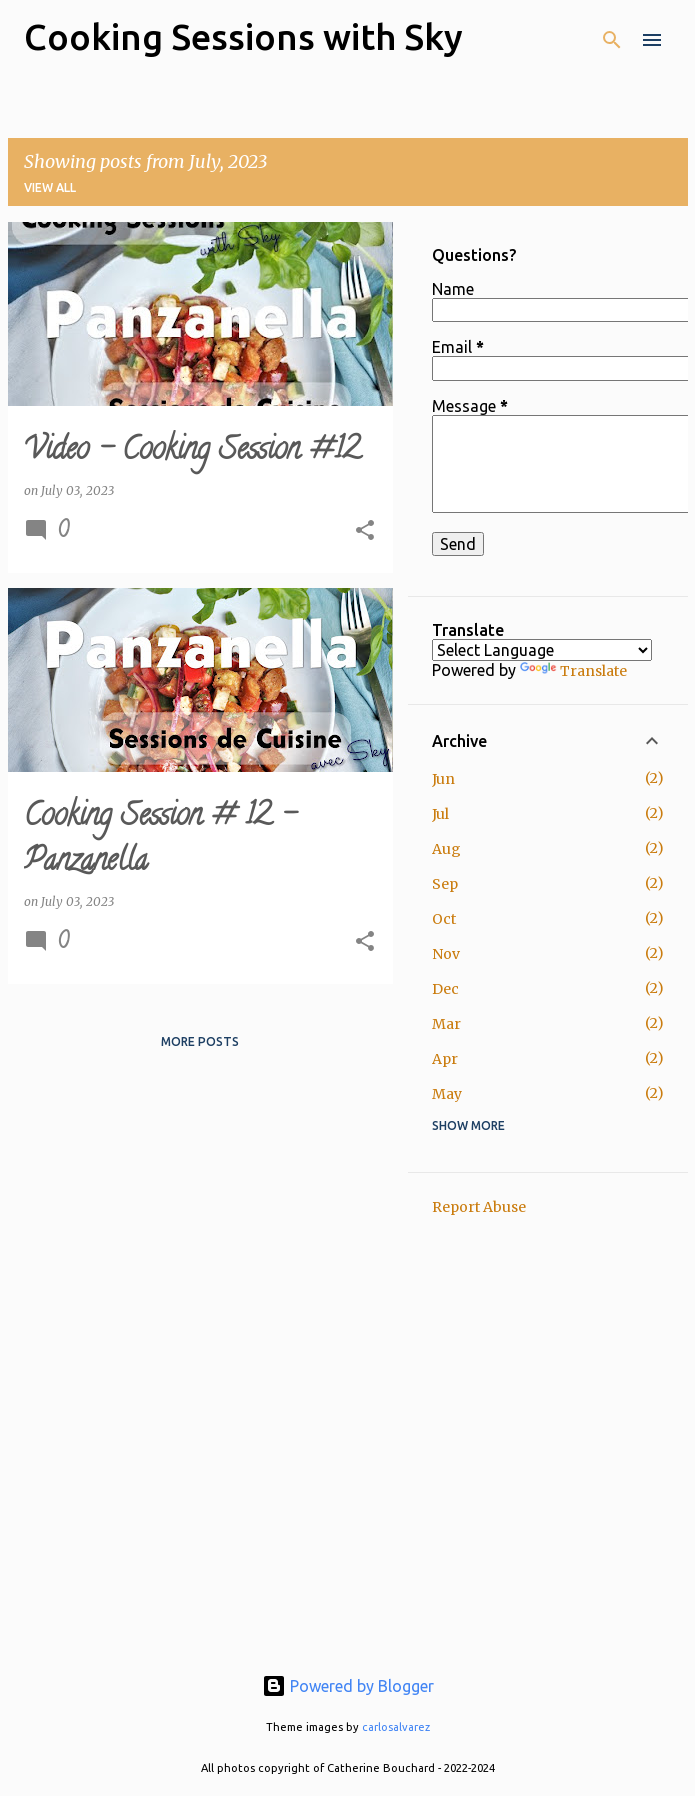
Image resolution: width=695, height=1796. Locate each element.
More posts (200, 1041)
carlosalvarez (396, 1727)
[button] (365, 531)
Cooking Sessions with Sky (243, 36)
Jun (443, 779)
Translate (573, 671)
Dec (445, 989)
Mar (446, 1024)
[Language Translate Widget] (542, 650)
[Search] (612, 40)
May (447, 1094)
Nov (446, 954)
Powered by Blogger (348, 1686)
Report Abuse (479, 1207)
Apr (445, 1059)
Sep (445, 884)
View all (50, 187)
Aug (446, 849)
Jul (440, 814)
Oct (444, 919)
